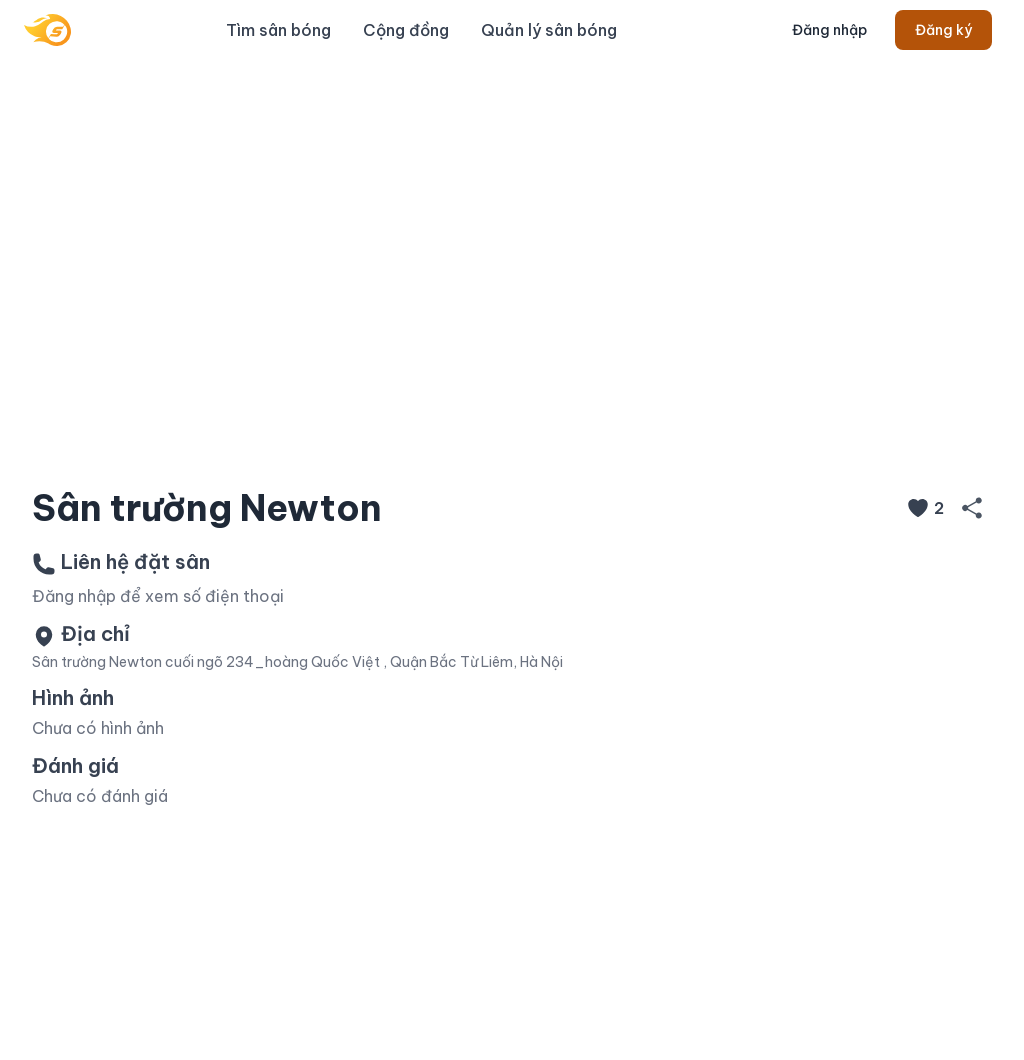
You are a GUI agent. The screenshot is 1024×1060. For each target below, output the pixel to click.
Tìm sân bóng (278, 30)
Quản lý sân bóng (549, 30)
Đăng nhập (829, 30)
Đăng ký (943, 30)
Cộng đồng (406, 30)
